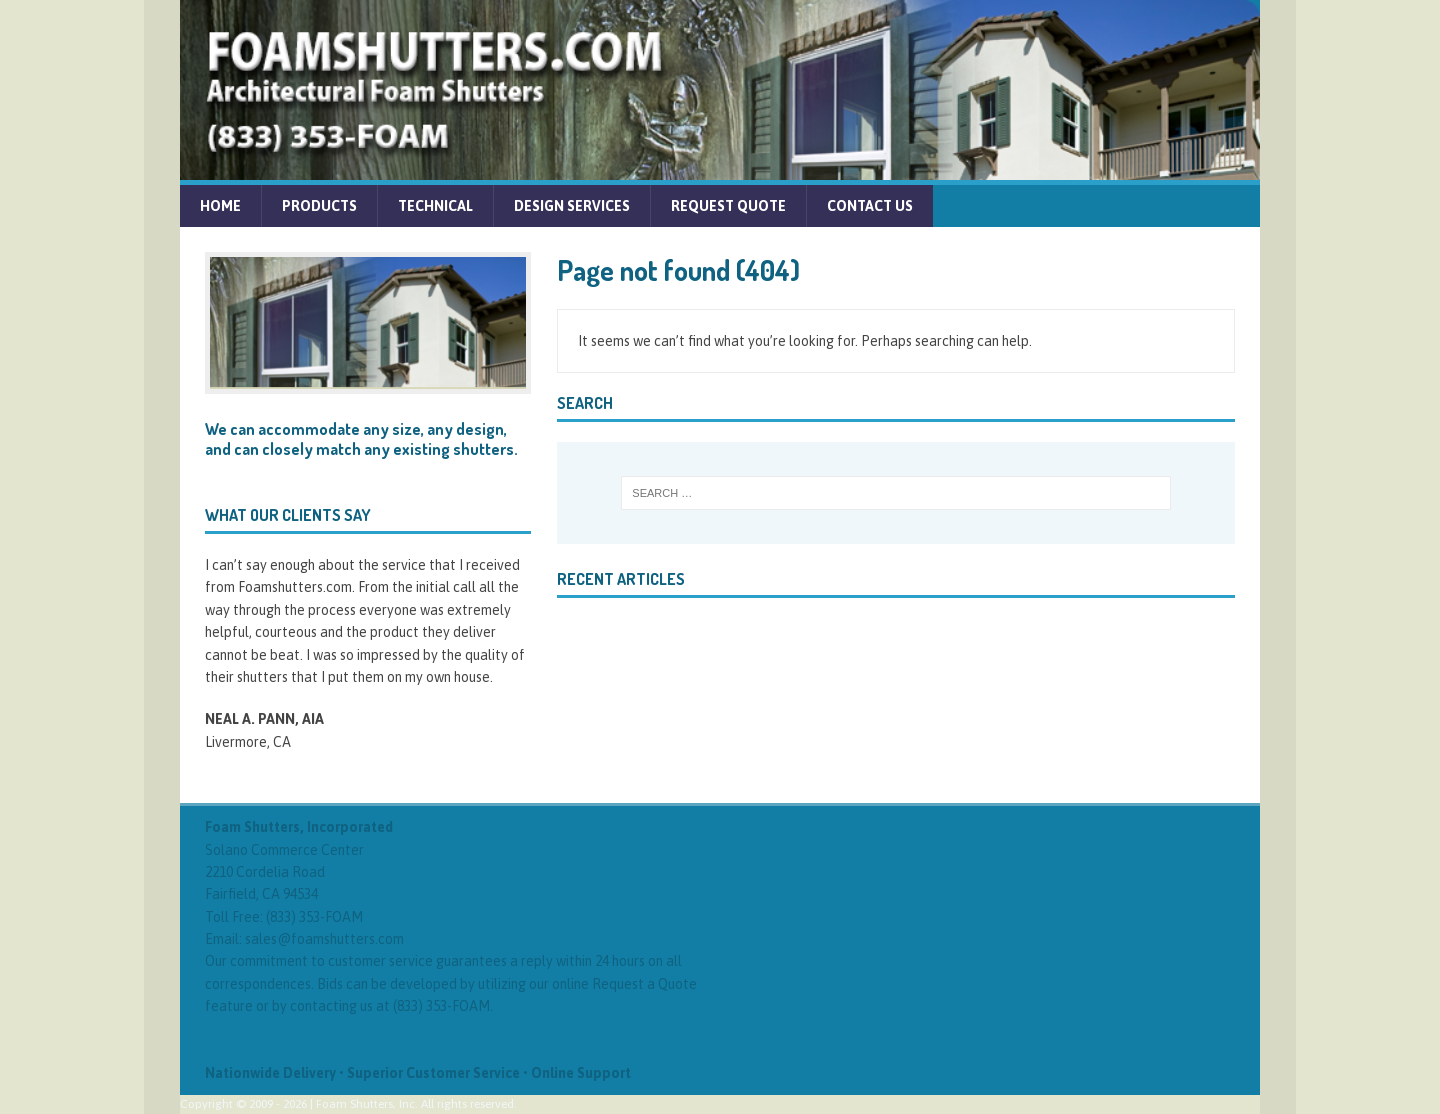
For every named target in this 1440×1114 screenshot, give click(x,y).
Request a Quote (644, 984)
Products (319, 206)
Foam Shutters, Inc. (367, 1104)
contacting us (331, 1006)
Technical (435, 206)
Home (220, 206)
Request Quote (728, 206)
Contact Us (870, 206)
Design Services (572, 206)
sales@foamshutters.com (324, 939)
